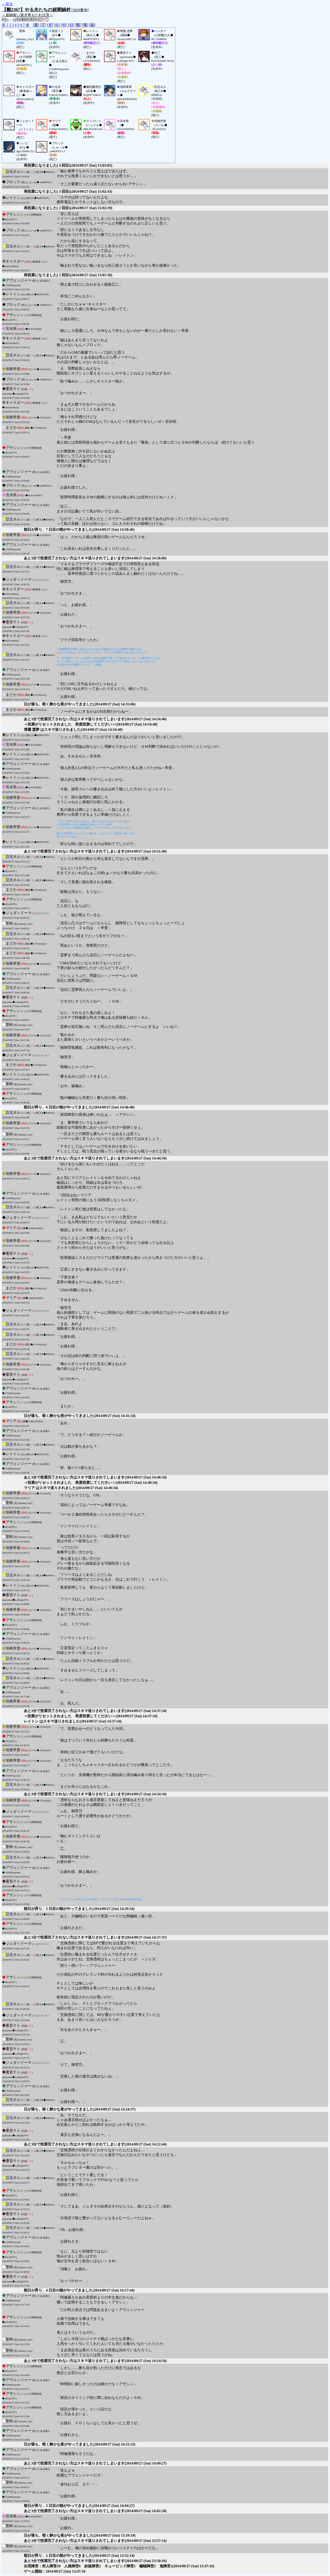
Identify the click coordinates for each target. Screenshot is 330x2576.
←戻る (7, 4)
